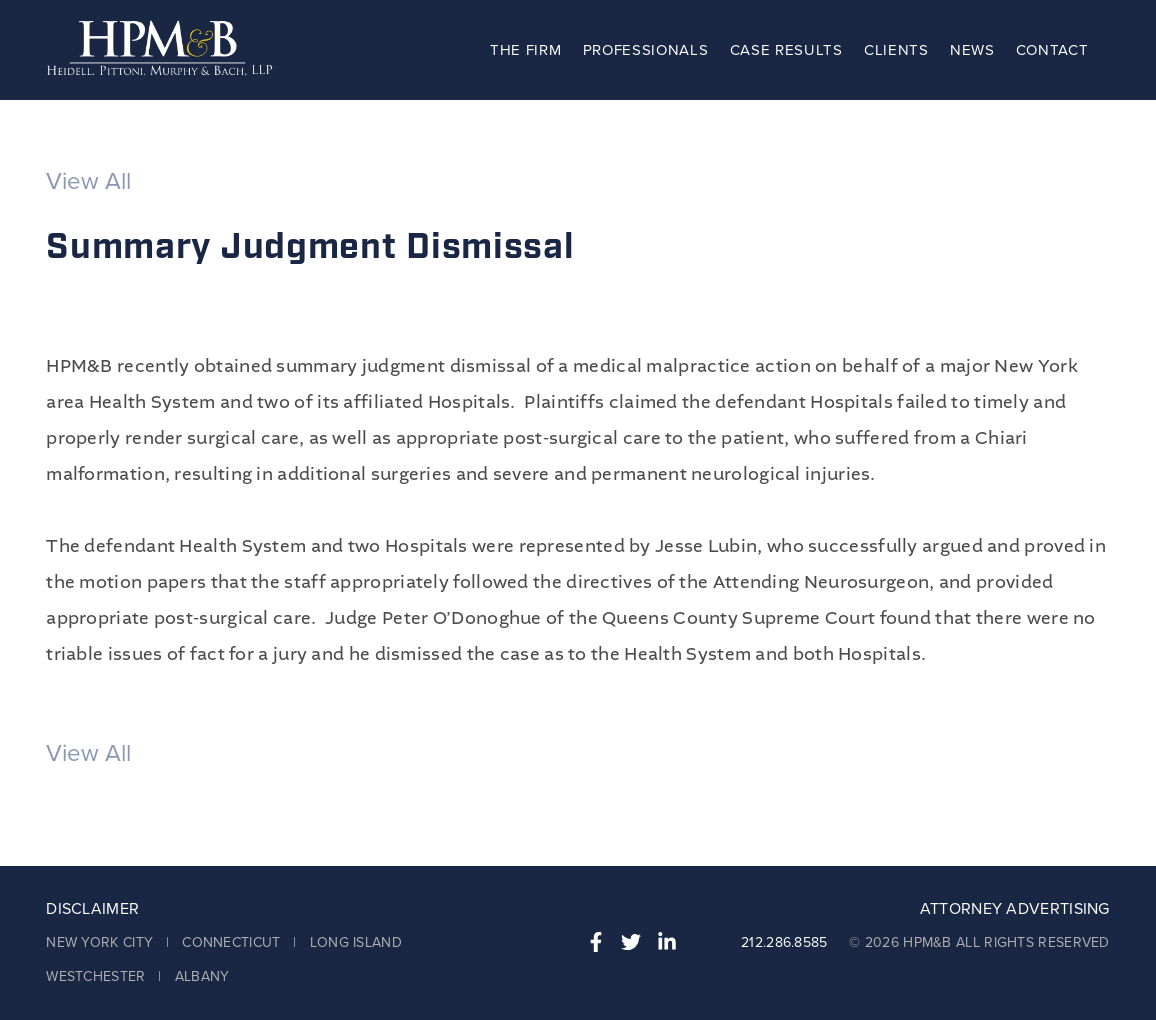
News (972, 50)
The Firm (525, 50)
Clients (896, 50)
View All (88, 181)
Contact (1052, 50)
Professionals (646, 50)
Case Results (786, 50)
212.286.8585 (784, 942)
